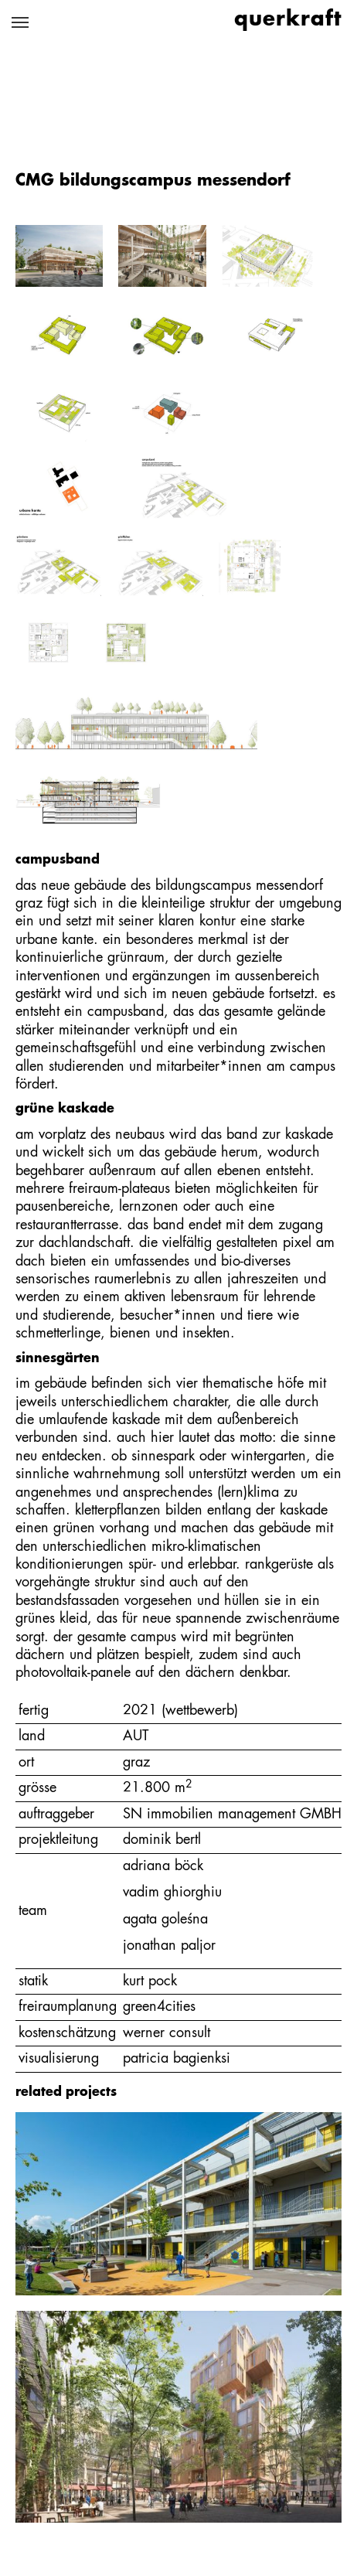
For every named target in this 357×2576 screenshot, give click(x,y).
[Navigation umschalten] (20, 22)
